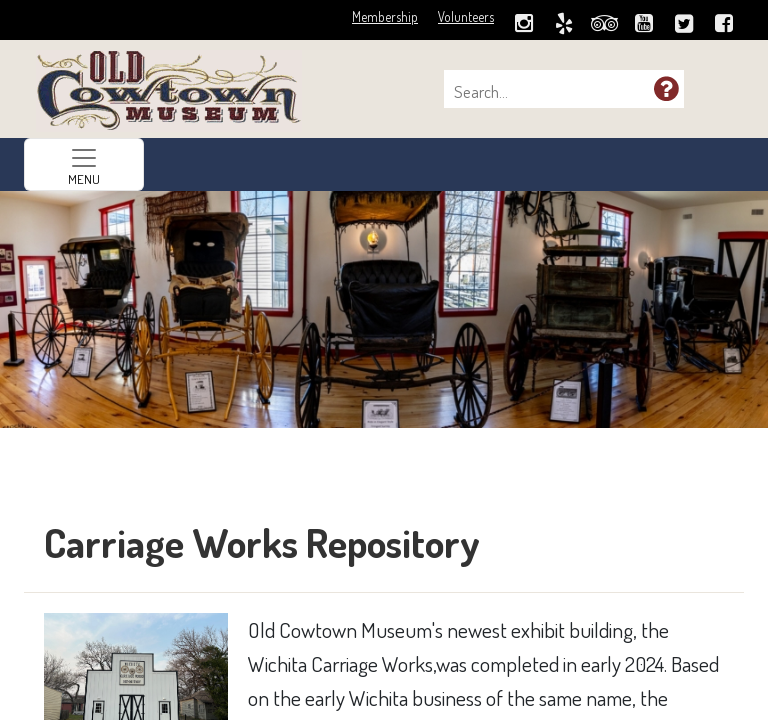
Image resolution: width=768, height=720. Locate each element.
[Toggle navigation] (84, 164)
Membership (385, 16)
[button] (666, 88)
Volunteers (466, 16)
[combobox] (554, 92)
